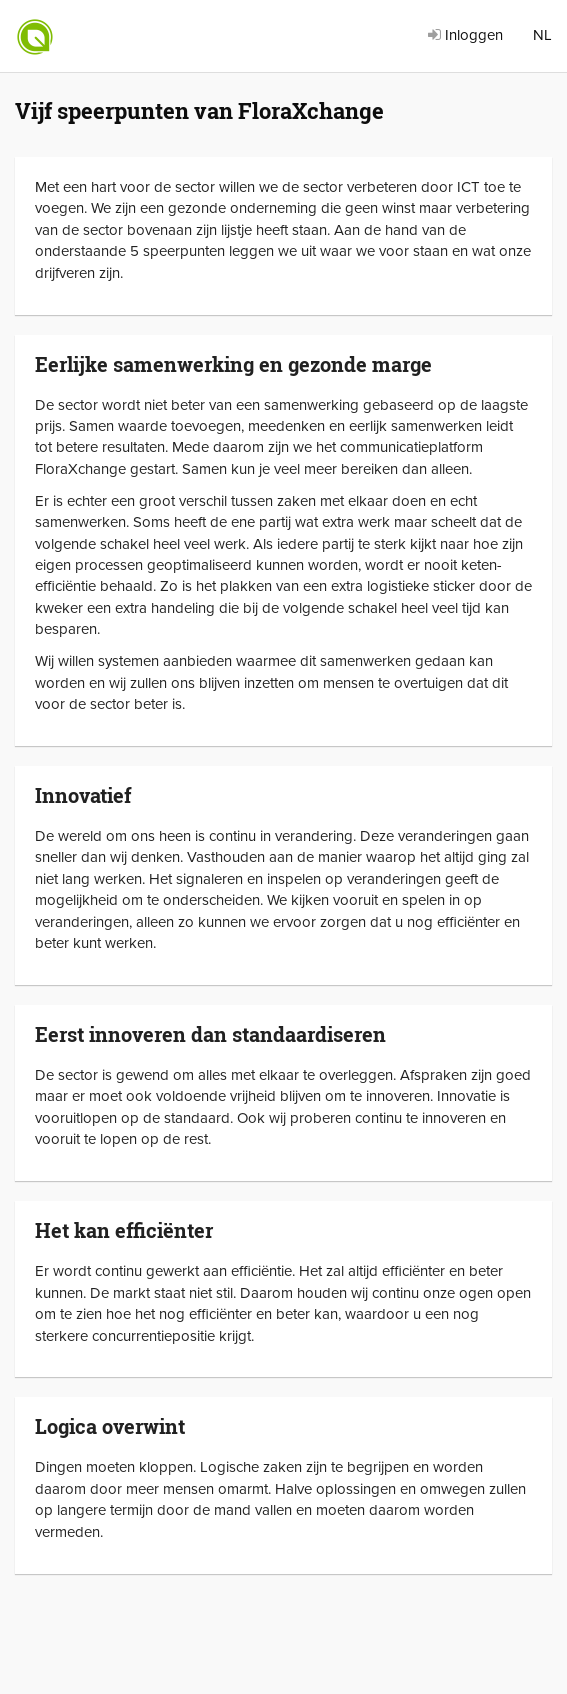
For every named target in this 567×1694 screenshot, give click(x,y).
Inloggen (465, 35)
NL (542, 35)
